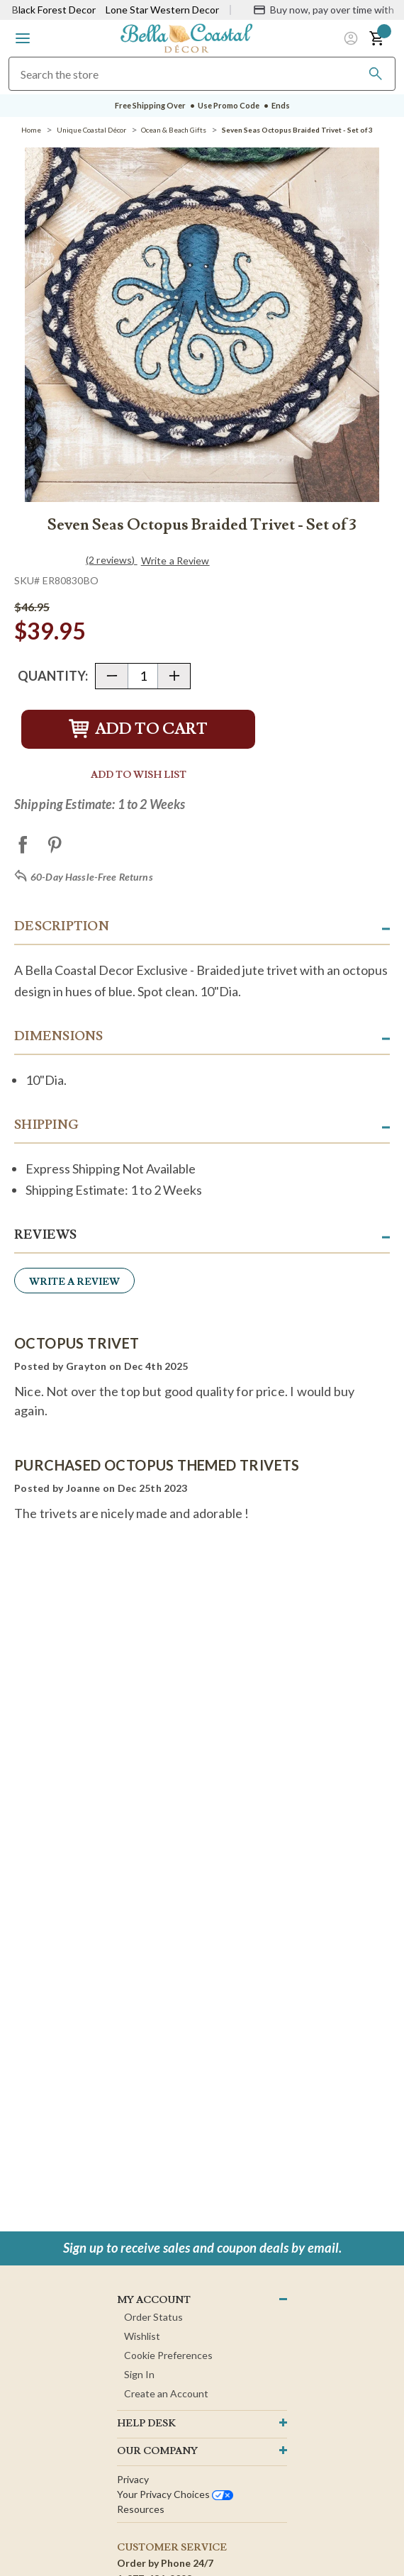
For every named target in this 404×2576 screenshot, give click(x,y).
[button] (23, 38)
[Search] (375, 74)
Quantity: (53, 675)
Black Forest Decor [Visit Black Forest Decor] (54, 10)
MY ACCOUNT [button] (154, 2300)
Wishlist (142, 2336)
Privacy (133, 2479)
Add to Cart (138, 729)
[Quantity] (143, 676)
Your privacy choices (175, 2494)
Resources (140, 2509)
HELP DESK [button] (146, 2423)
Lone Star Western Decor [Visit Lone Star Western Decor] (162, 10)
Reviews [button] (45, 1235)
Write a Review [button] (175, 561)
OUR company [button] (157, 2451)
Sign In (139, 2374)
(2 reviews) (112, 560)
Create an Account (166, 2393)
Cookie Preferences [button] (168, 2355)
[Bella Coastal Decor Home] (186, 37)
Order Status (153, 2317)
